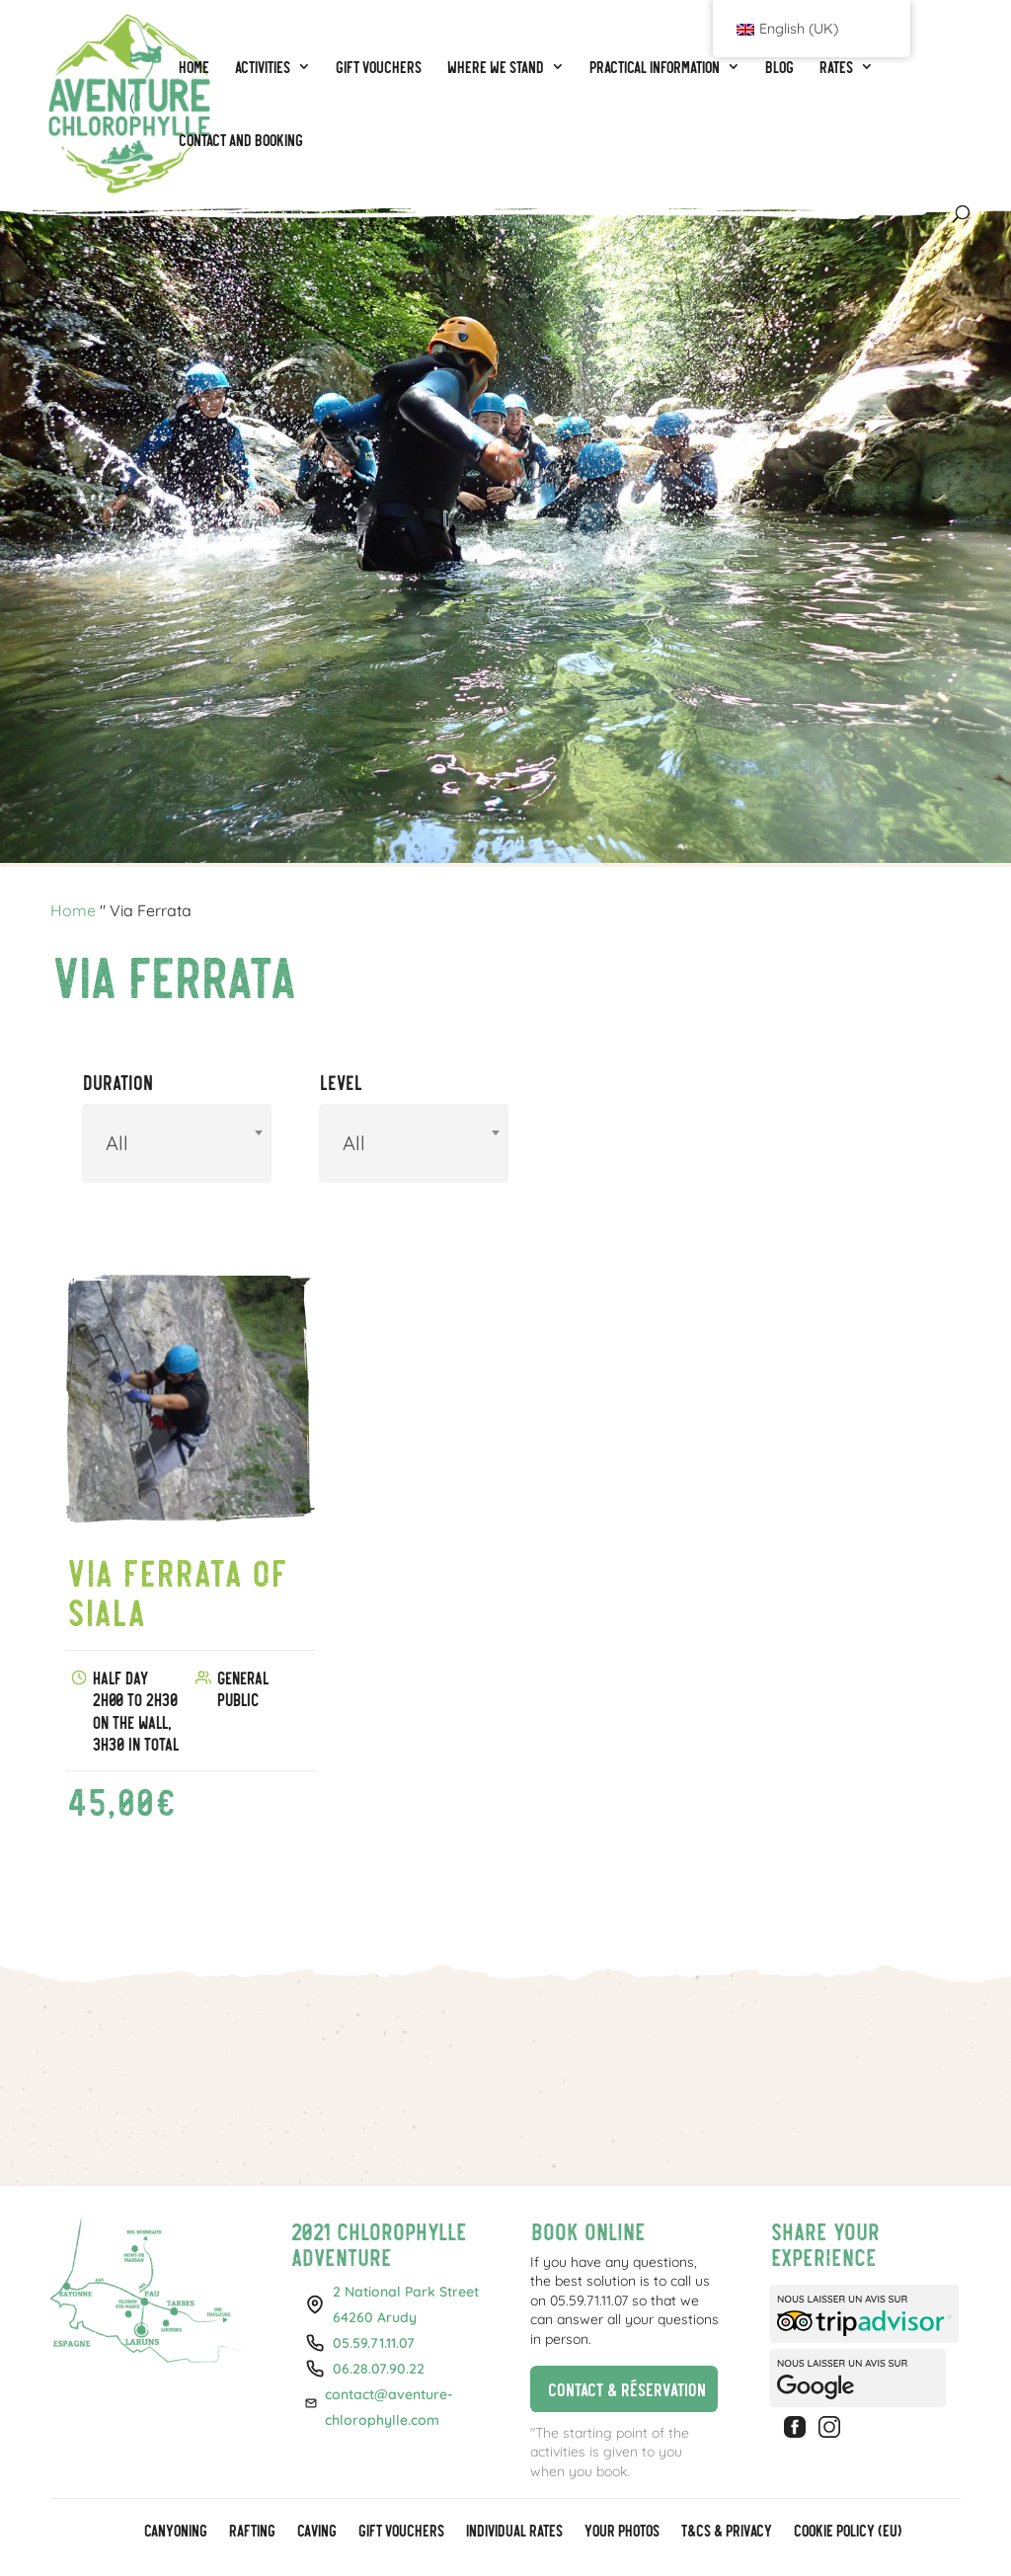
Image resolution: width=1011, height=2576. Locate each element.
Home (73, 910)
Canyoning (174, 2531)
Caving (316, 2531)
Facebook (798, 2427)
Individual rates (513, 2531)
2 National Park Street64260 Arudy (406, 2304)
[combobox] (177, 1143)
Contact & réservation (617, 2388)
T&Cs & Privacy (725, 2531)
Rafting (251, 2531)
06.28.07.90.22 (379, 2369)
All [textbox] (117, 1143)
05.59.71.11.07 (374, 2343)
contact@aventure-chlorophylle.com (389, 2407)
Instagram (832, 2427)
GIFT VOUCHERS (400, 2531)
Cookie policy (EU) (846, 2531)
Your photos (621, 2531)
